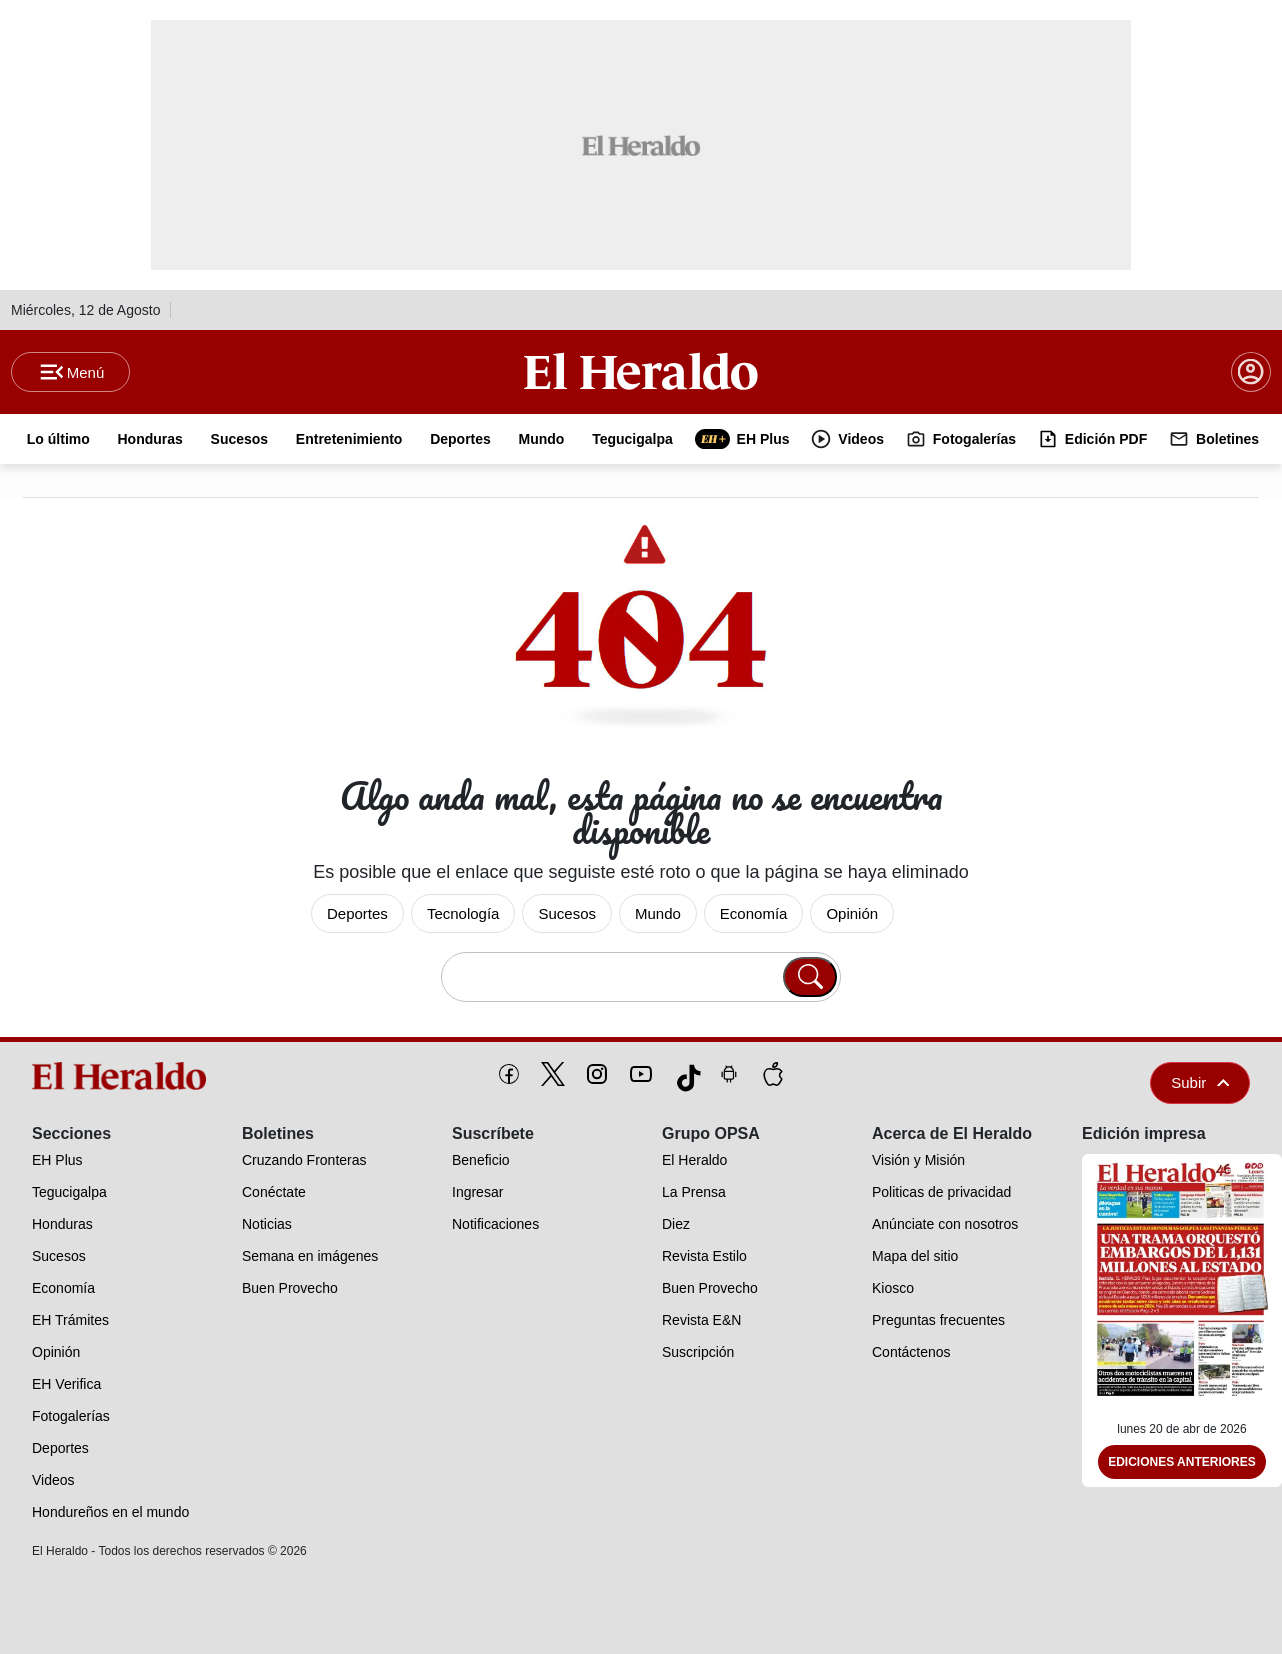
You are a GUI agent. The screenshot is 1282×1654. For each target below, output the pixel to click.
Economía (754, 913)
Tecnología (463, 913)
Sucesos (567, 913)
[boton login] (1251, 372)
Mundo (658, 913)
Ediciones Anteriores (1182, 1462)
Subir (1200, 1082)
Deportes (357, 913)
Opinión (852, 913)
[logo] (123, 1076)
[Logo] (641, 371)
